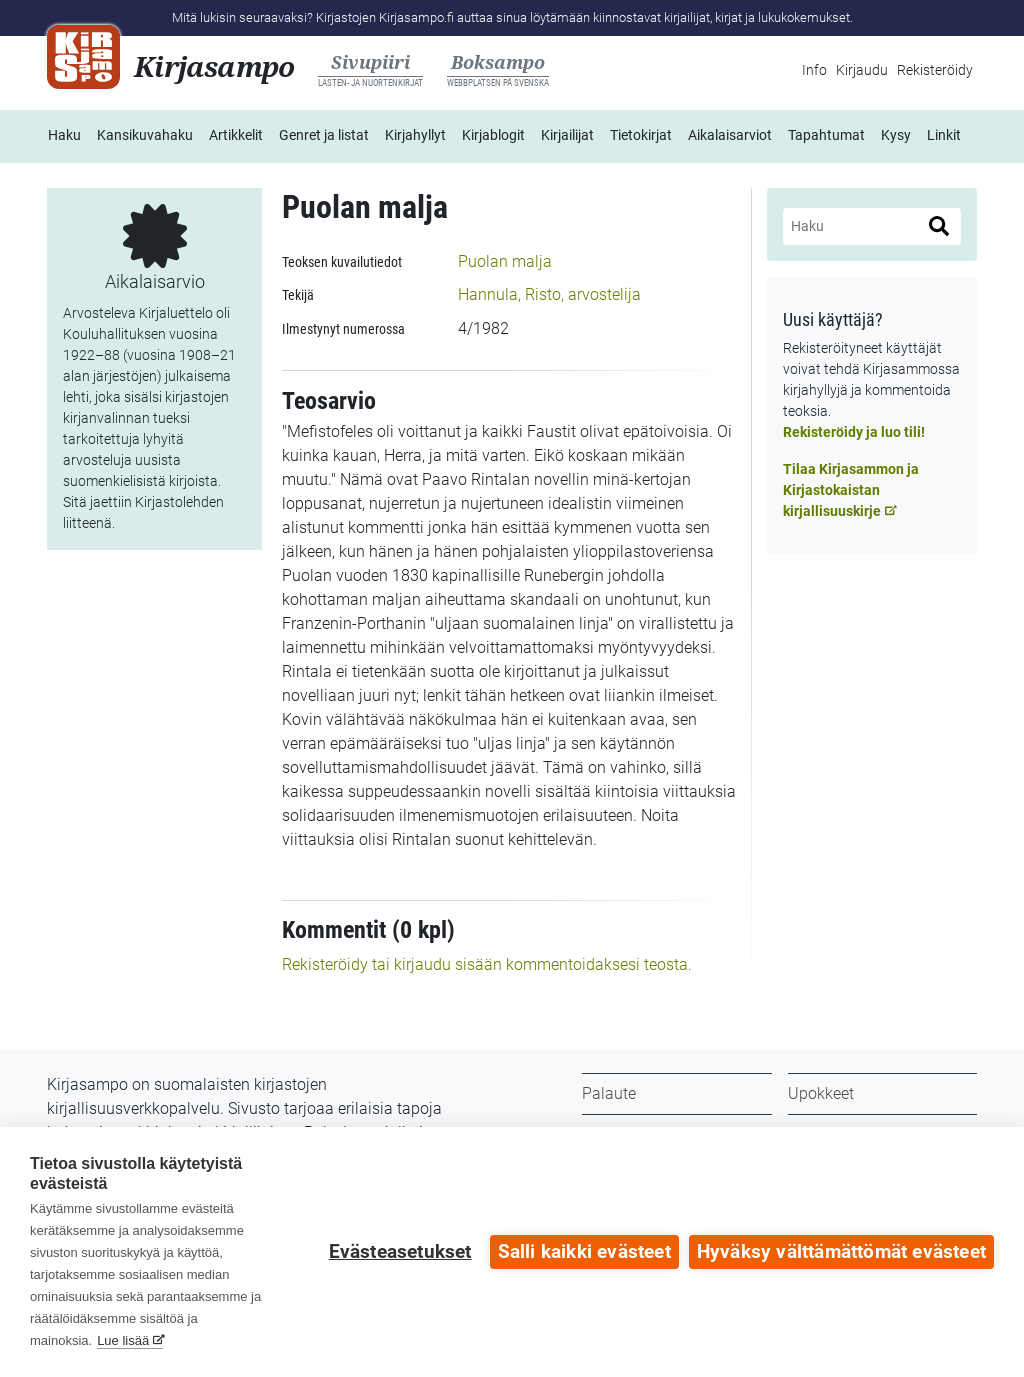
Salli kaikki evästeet (584, 1252)
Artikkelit (236, 135)
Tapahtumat (826, 135)
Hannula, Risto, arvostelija (549, 294)
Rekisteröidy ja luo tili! (854, 432)
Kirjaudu (862, 70)
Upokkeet (821, 1093)
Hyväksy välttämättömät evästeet (841, 1252)
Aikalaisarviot (730, 135)
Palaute (609, 1093)
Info (814, 70)
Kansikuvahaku (145, 135)
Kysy (896, 135)
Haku (64, 135)
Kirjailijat (567, 135)
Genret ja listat (324, 135)
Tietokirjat (641, 135)
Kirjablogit (493, 135)
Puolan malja (505, 261)
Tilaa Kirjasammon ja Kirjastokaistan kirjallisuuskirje (851, 490)
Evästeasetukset (400, 1252)
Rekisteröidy (935, 70)
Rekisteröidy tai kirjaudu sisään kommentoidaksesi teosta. (487, 964)
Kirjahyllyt (415, 135)
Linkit (944, 135)
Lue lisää (123, 1340)
